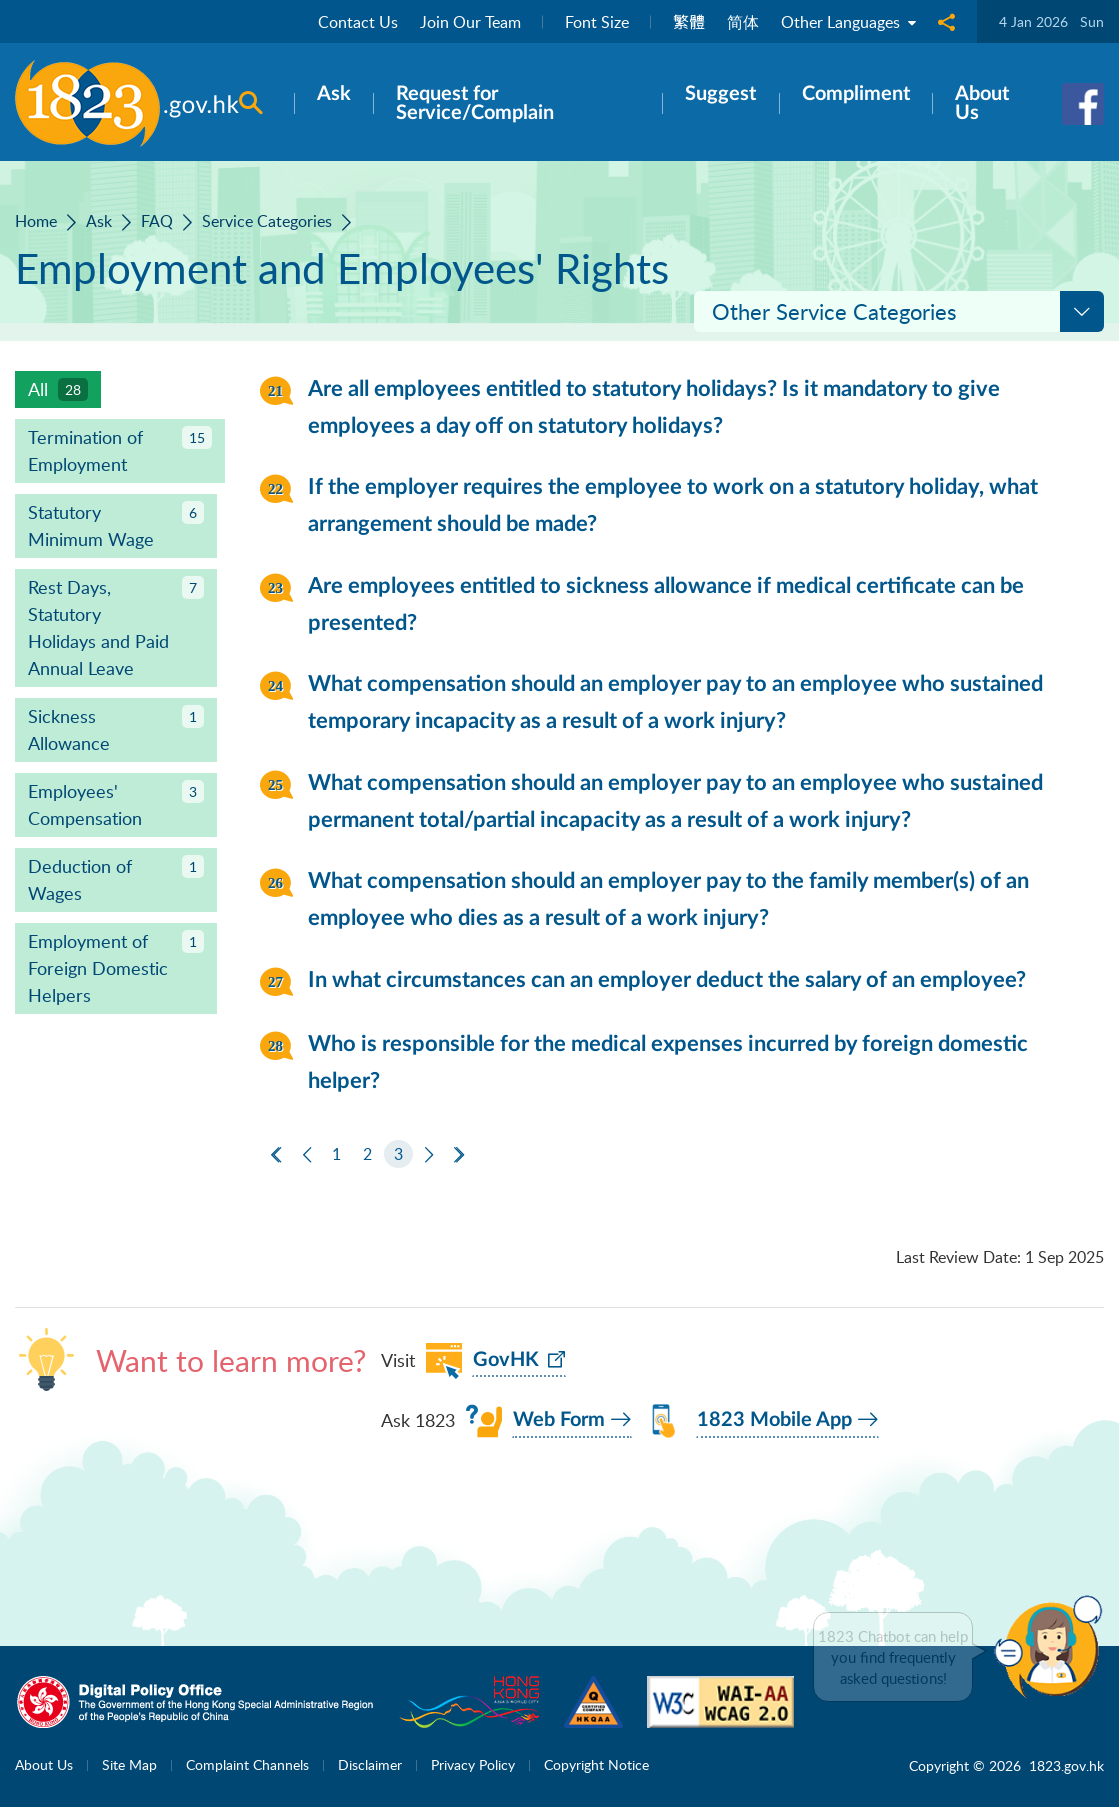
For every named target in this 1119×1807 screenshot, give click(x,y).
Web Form (559, 1420)
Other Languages (848, 22)
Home (36, 221)
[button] (1053, 1647)
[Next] (429, 1155)
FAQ (157, 221)
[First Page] (276, 1155)
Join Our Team (470, 22)
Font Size (597, 22)
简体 (743, 22)
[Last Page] (459, 1155)
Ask (99, 221)
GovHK (506, 1360)
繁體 (689, 22)
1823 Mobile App (774, 1420)
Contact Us (358, 22)
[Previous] (307, 1155)
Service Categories (267, 221)
